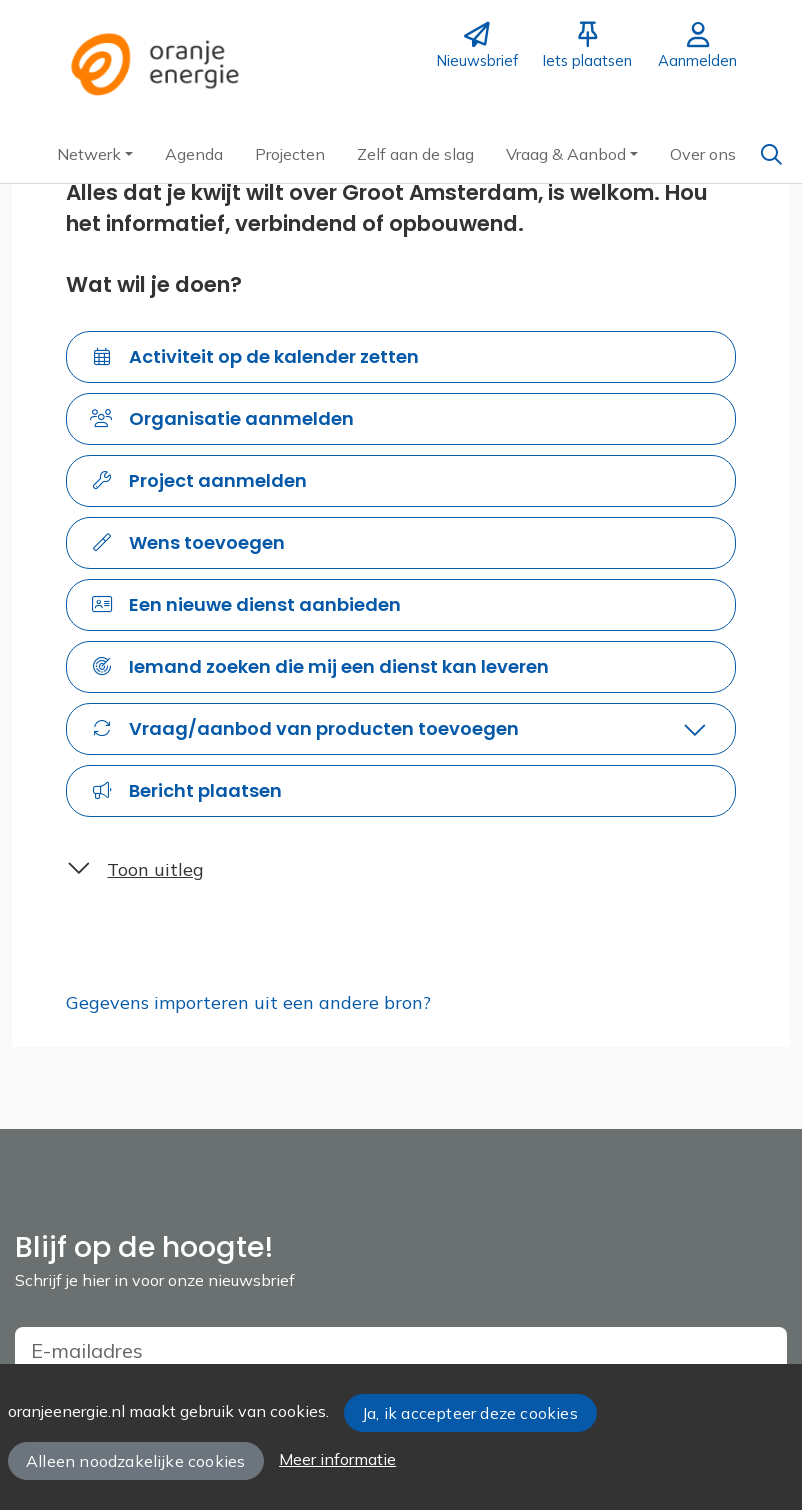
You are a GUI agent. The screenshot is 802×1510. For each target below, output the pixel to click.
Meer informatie (337, 1459)
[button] (95, 154)
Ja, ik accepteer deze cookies (470, 1413)
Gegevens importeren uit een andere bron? (248, 1002)
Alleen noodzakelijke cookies (135, 1461)
